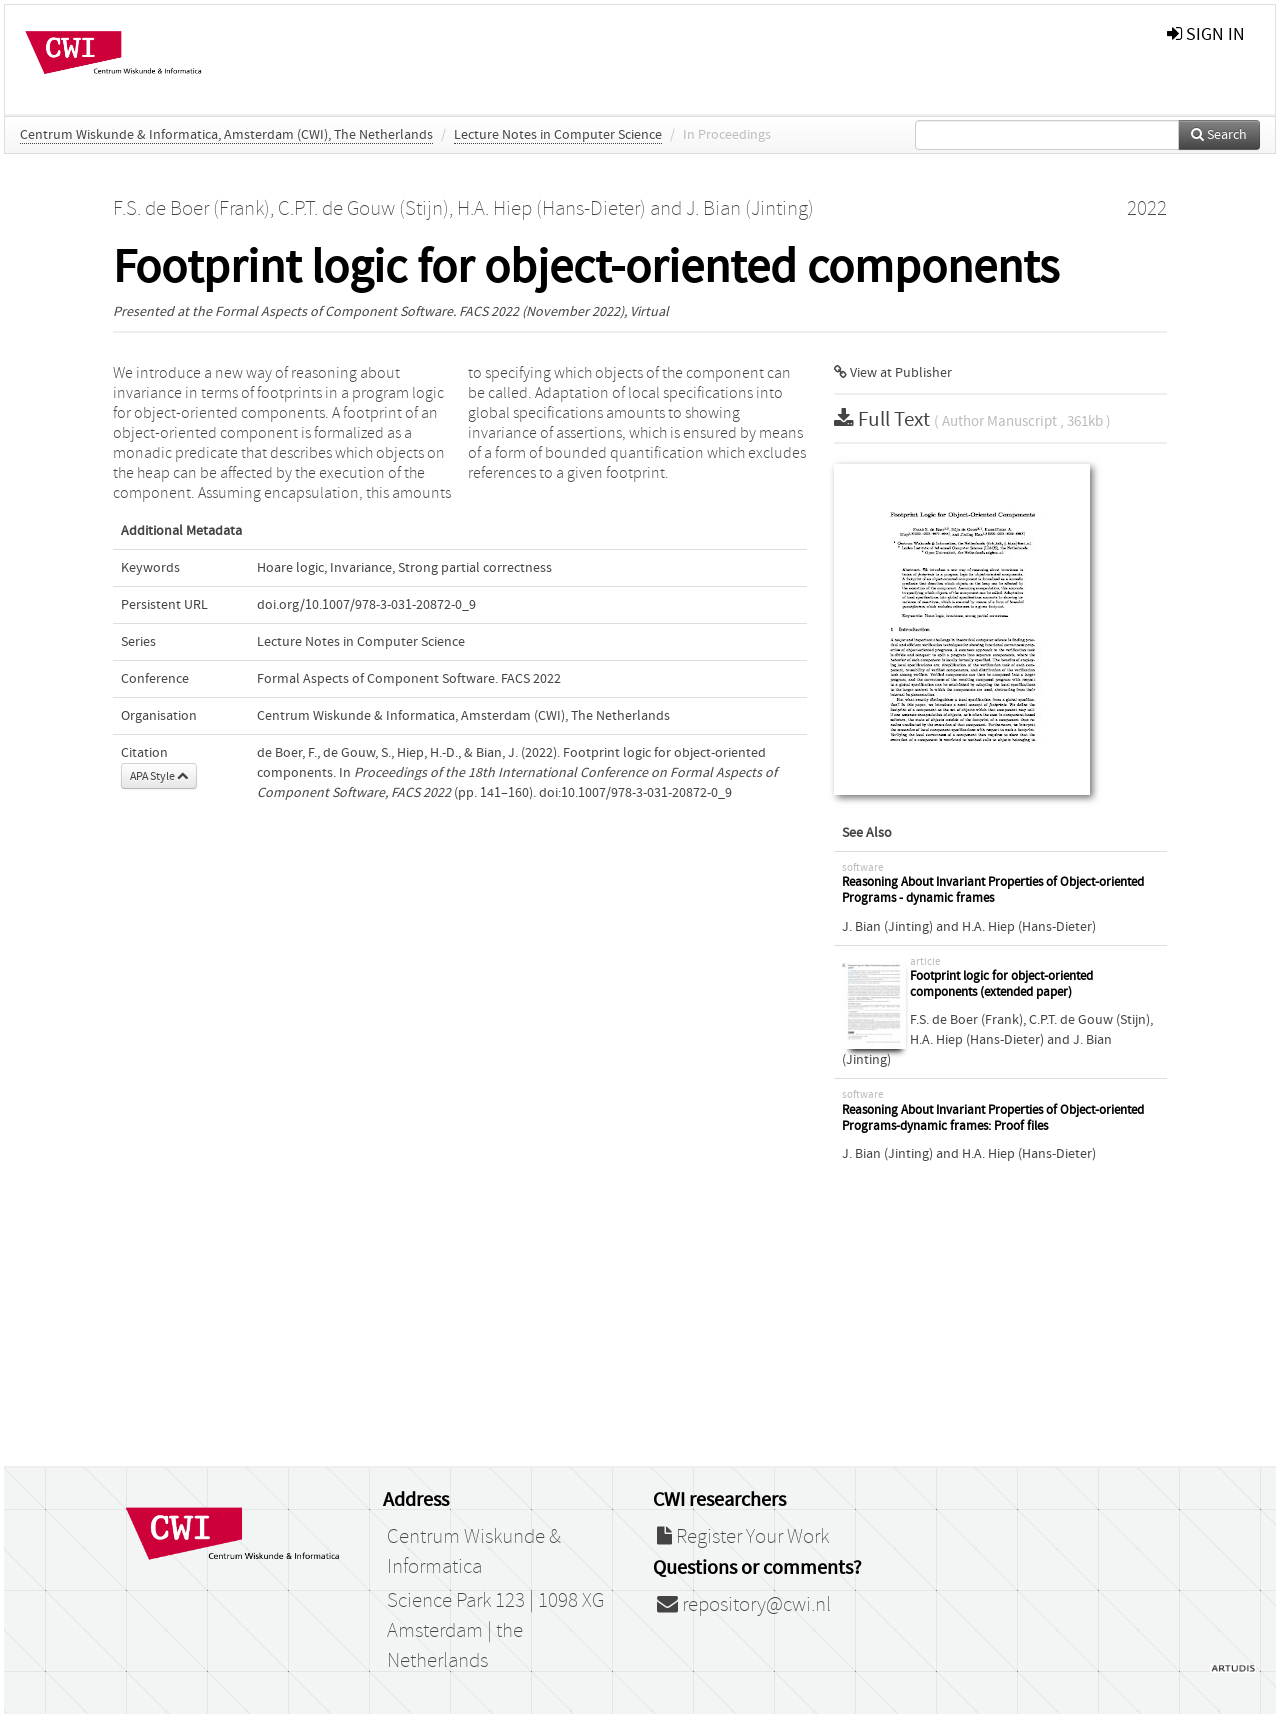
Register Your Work (743, 1537)
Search (1219, 135)
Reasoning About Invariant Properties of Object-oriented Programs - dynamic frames (993, 890)
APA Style (159, 776)
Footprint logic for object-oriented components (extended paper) (1001, 984)
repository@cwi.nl (744, 1605)
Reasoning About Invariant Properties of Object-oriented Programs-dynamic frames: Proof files (993, 1118)
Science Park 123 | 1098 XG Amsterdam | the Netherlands (495, 1631)
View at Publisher (893, 373)
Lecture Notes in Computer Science (558, 135)
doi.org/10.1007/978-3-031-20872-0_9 (366, 605)
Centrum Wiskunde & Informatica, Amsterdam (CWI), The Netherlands (226, 135)
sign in (1206, 34)
